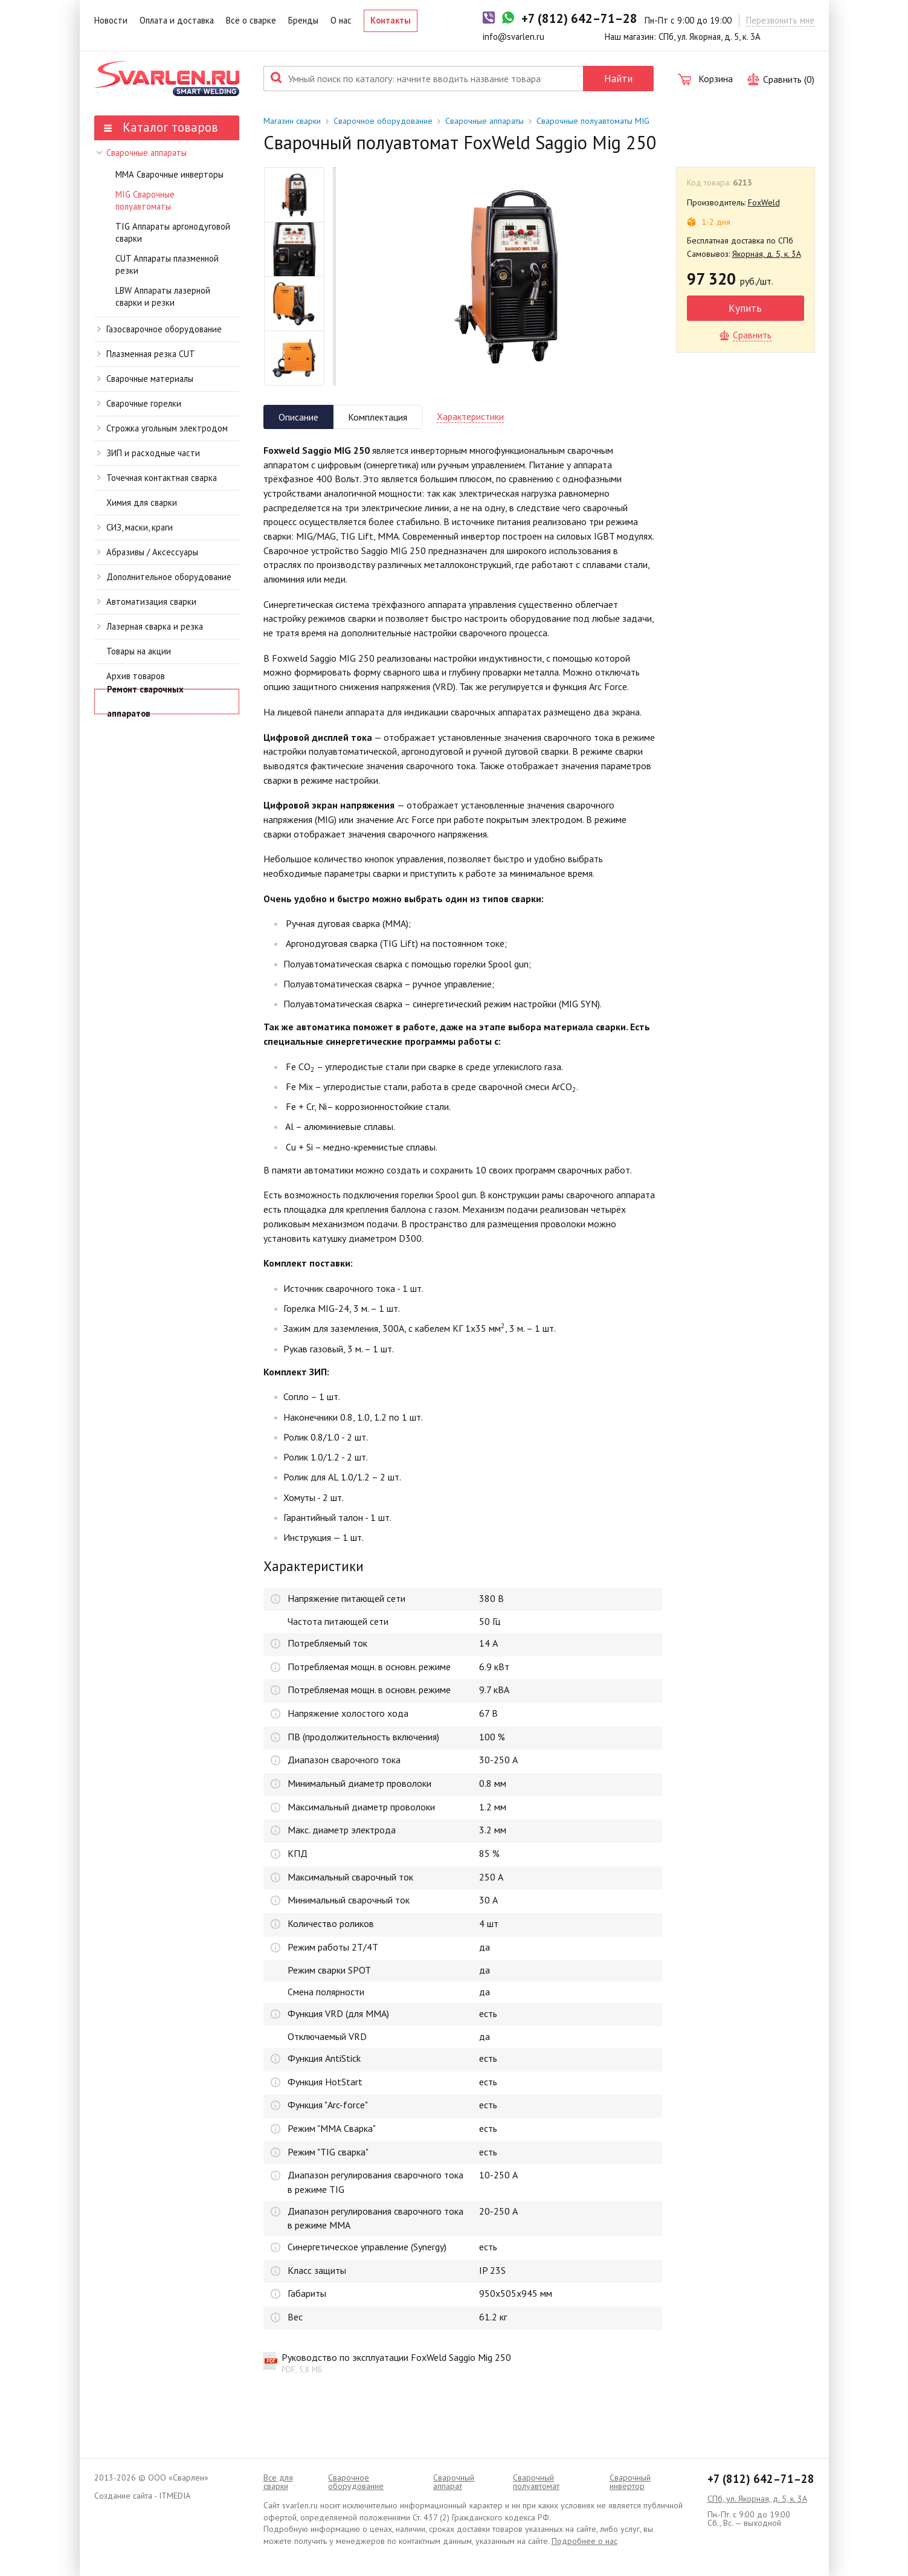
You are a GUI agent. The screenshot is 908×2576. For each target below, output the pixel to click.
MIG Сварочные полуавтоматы (145, 201)
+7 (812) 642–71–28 (760, 2478)
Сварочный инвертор (630, 2481)
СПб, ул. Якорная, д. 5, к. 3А (757, 2498)
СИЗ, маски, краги (135, 527)
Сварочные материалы (145, 378)
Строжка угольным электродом (162, 428)
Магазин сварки (292, 120)
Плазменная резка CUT (146, 354)
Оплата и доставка (177, 20)
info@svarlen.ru (513, 36)
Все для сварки (278, 2481)
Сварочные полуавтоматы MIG (592, 120)
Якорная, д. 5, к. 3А (766, 253)
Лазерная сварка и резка (150, 626)
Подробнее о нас (584, 2541)
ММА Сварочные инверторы (169, 174)
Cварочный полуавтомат (536, 2481)
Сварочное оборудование (383, 120)
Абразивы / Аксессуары (147, 552)
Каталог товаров (161, 127)
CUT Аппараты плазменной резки (167, 265)
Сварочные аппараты (141, 152)
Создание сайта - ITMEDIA (142, 2495)
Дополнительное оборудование (164, 577)
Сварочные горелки (139, 403)
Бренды (303, 20)
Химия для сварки (141, 502)
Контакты (390, 20)
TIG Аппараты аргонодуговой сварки (172, 233)
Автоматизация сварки (146, 601)
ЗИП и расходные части (148, 453)
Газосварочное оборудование (159, 329)
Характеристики (470, 416)
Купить (745, 308)
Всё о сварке (251, 20)
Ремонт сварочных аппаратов (145, 701)
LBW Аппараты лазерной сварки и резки (162, 297)
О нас (341, 20)
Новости (110, 20)
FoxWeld (764, 202)
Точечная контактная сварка (157, 477)
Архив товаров (135, 676)
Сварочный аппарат (453, 2481)
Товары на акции (138, 651)
